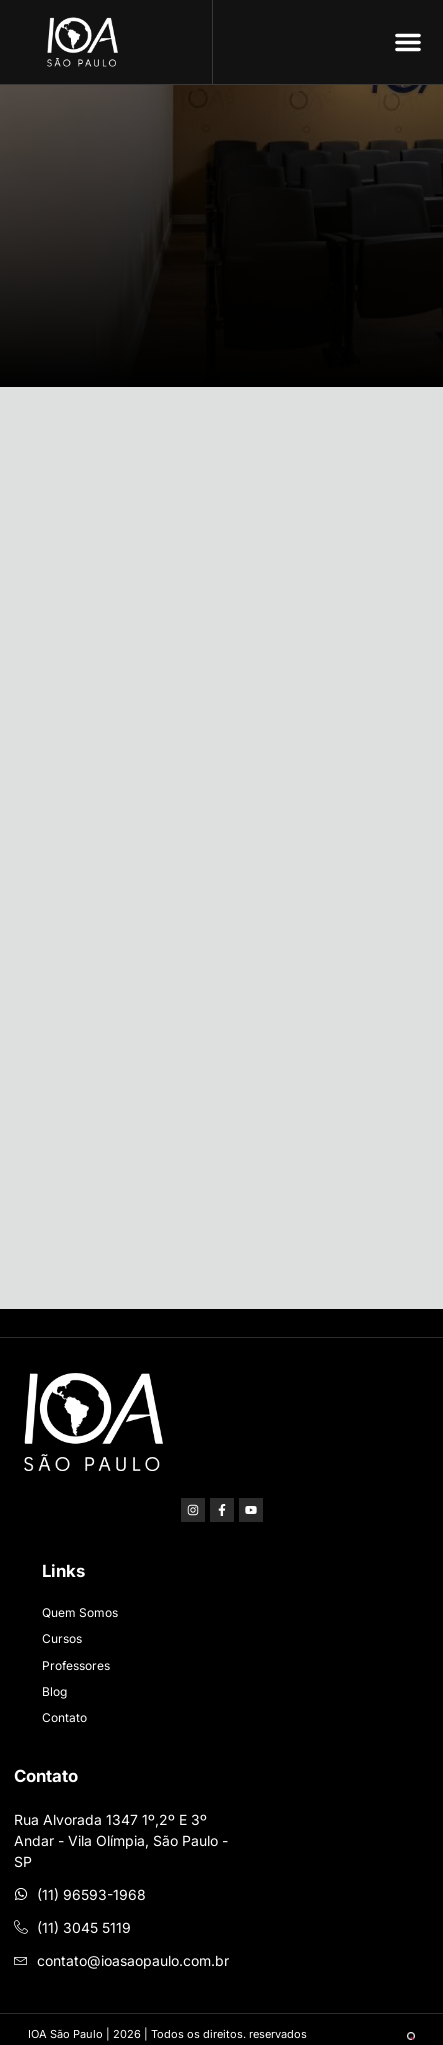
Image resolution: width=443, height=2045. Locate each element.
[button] (408, 42)
